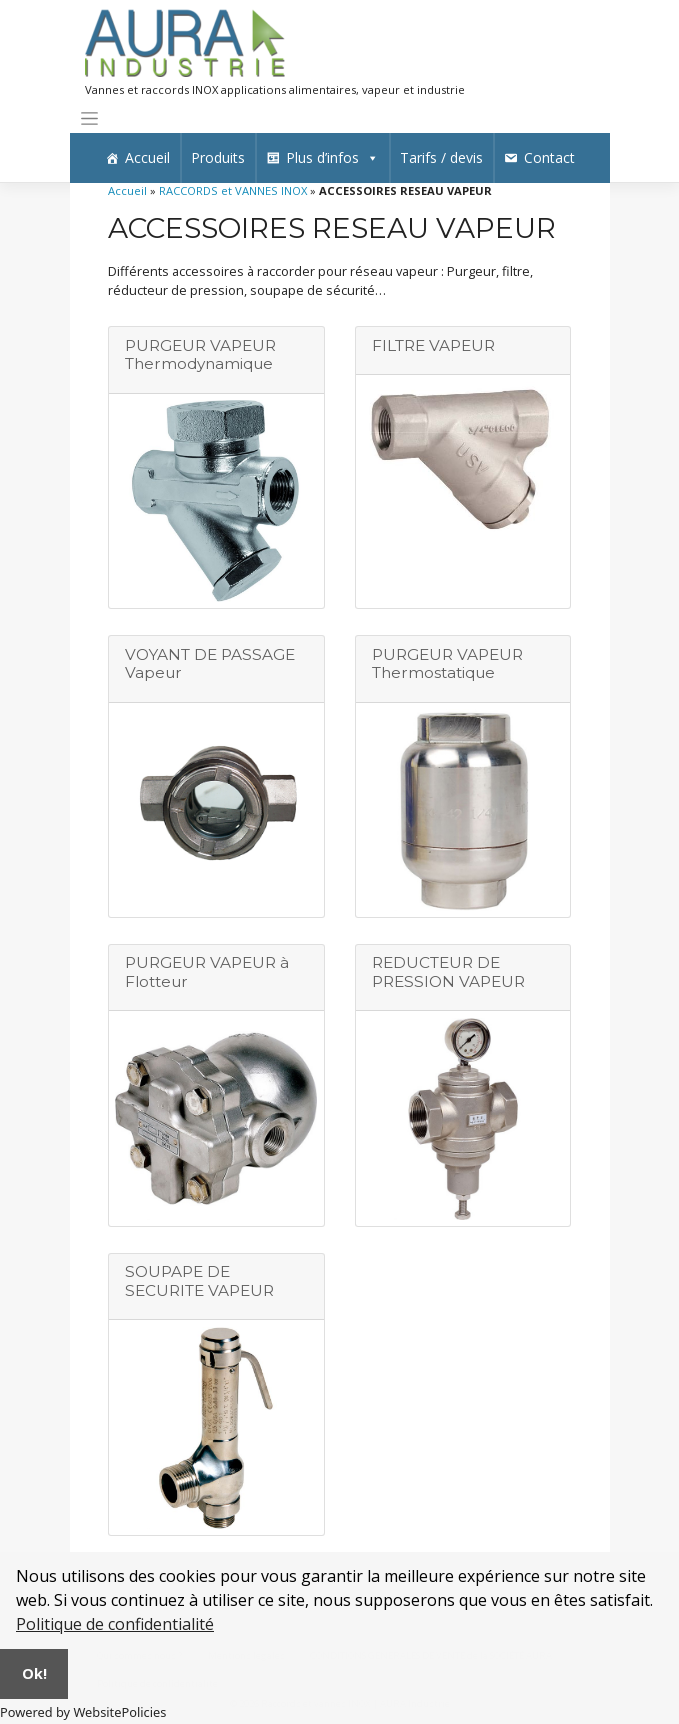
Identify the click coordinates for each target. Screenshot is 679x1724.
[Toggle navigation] (90, 118)
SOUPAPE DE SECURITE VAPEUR (199, 1280)
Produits (218, 157)
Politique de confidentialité (115, 1624)
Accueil (147, 157)
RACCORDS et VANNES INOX (233, 190)
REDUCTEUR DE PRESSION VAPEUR (448, 971)
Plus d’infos (332, 157)
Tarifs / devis (441, 157)
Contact (549, 157)
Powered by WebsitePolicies (83, 1712)
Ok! (34, 1673)
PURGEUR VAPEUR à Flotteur (207, 971)
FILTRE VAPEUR (433, 345)
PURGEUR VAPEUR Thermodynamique (200, 354)
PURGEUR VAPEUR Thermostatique (447, 663)
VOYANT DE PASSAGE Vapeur (210, 663)
